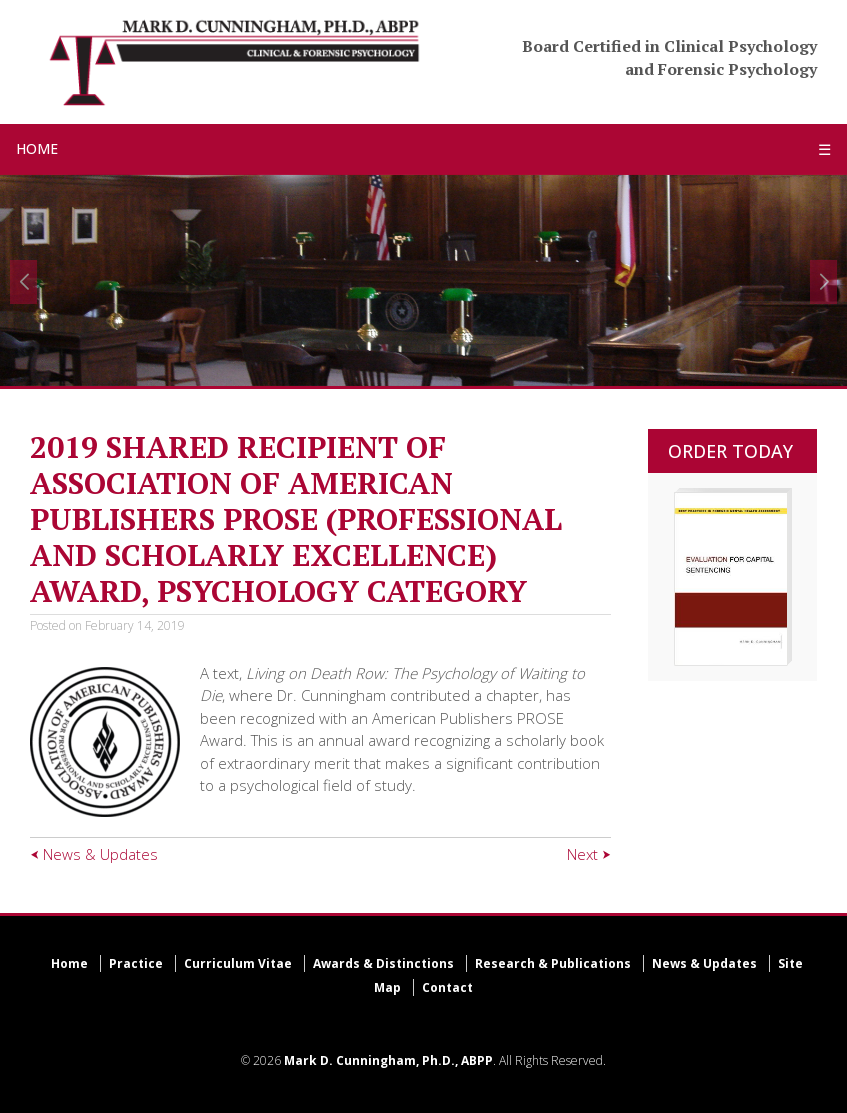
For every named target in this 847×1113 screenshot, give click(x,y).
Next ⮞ (589, 854)
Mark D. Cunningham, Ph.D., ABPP (388, 1060)
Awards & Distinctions (383, 963)
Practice (136, 963)
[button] (23, 282)
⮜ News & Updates (94, 854)
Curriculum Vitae (238, 963)
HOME (37, 148)
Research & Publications (553, 963)
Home (69, 963)
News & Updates (704, 963)
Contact (447, 987)
